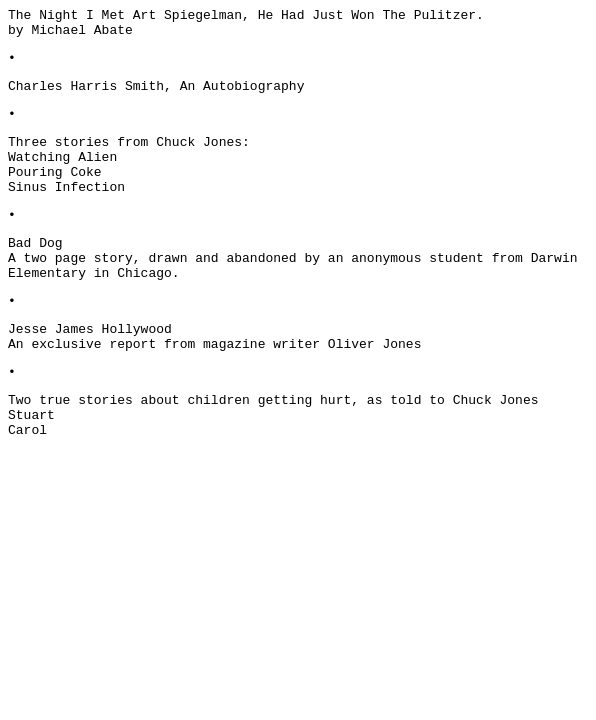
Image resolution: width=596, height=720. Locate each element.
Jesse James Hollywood (90, 329)
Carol (27, 430)
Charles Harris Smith (86, 86)
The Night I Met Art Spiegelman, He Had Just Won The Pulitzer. (246, 15)
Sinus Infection (66, 187)
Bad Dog (35, 243)
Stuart (31, 415)
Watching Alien (62, 157)
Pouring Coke (55, 172)
